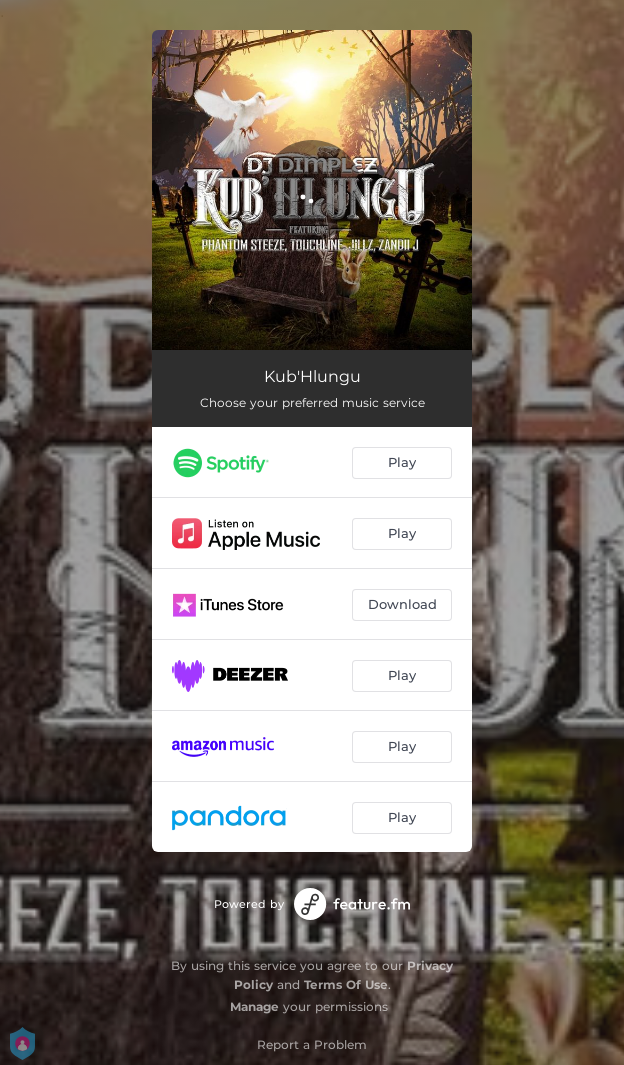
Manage (254, 1006)
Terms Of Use (346, 984)
